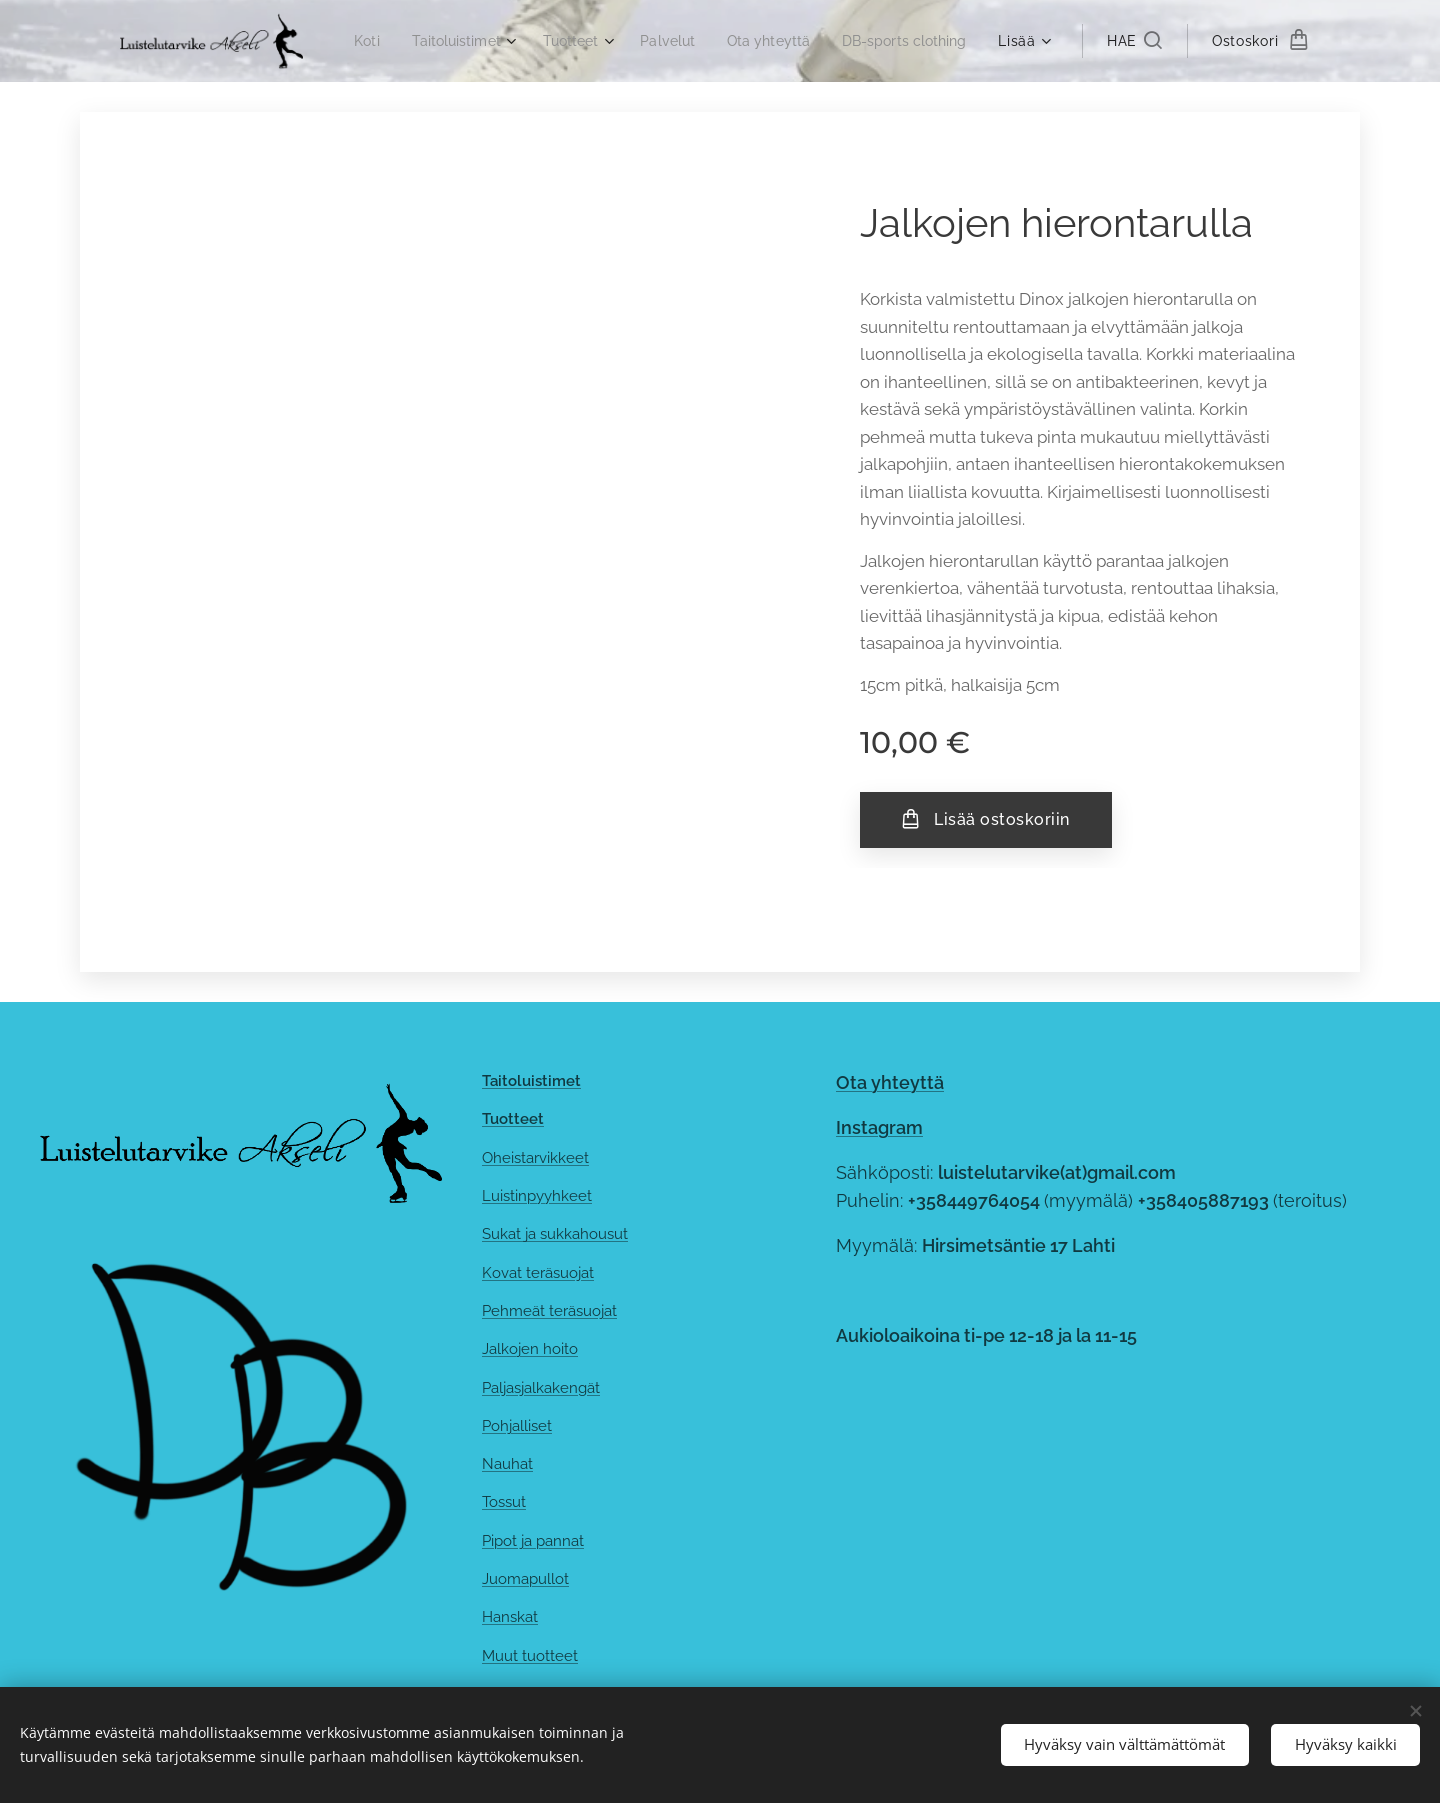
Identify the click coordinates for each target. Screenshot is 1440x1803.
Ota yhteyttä (890, 1082)
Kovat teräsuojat (538, 1273)
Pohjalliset (517, 1426)
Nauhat (507, 1464)
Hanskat (510, 1617)
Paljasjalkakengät (541, 1388)
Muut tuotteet (530, 1656)
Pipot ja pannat (533, 1541)
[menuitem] (501, 41)
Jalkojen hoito (530, 1349)
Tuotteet (513, 1119)
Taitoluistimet (531, 1081)
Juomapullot (525, 1579)
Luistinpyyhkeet (537, 1196)
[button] (1134, 41)
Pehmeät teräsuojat (549, 1311)
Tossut (504, 1503)
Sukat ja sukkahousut (555, 1234)
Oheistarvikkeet (535, 1158)
